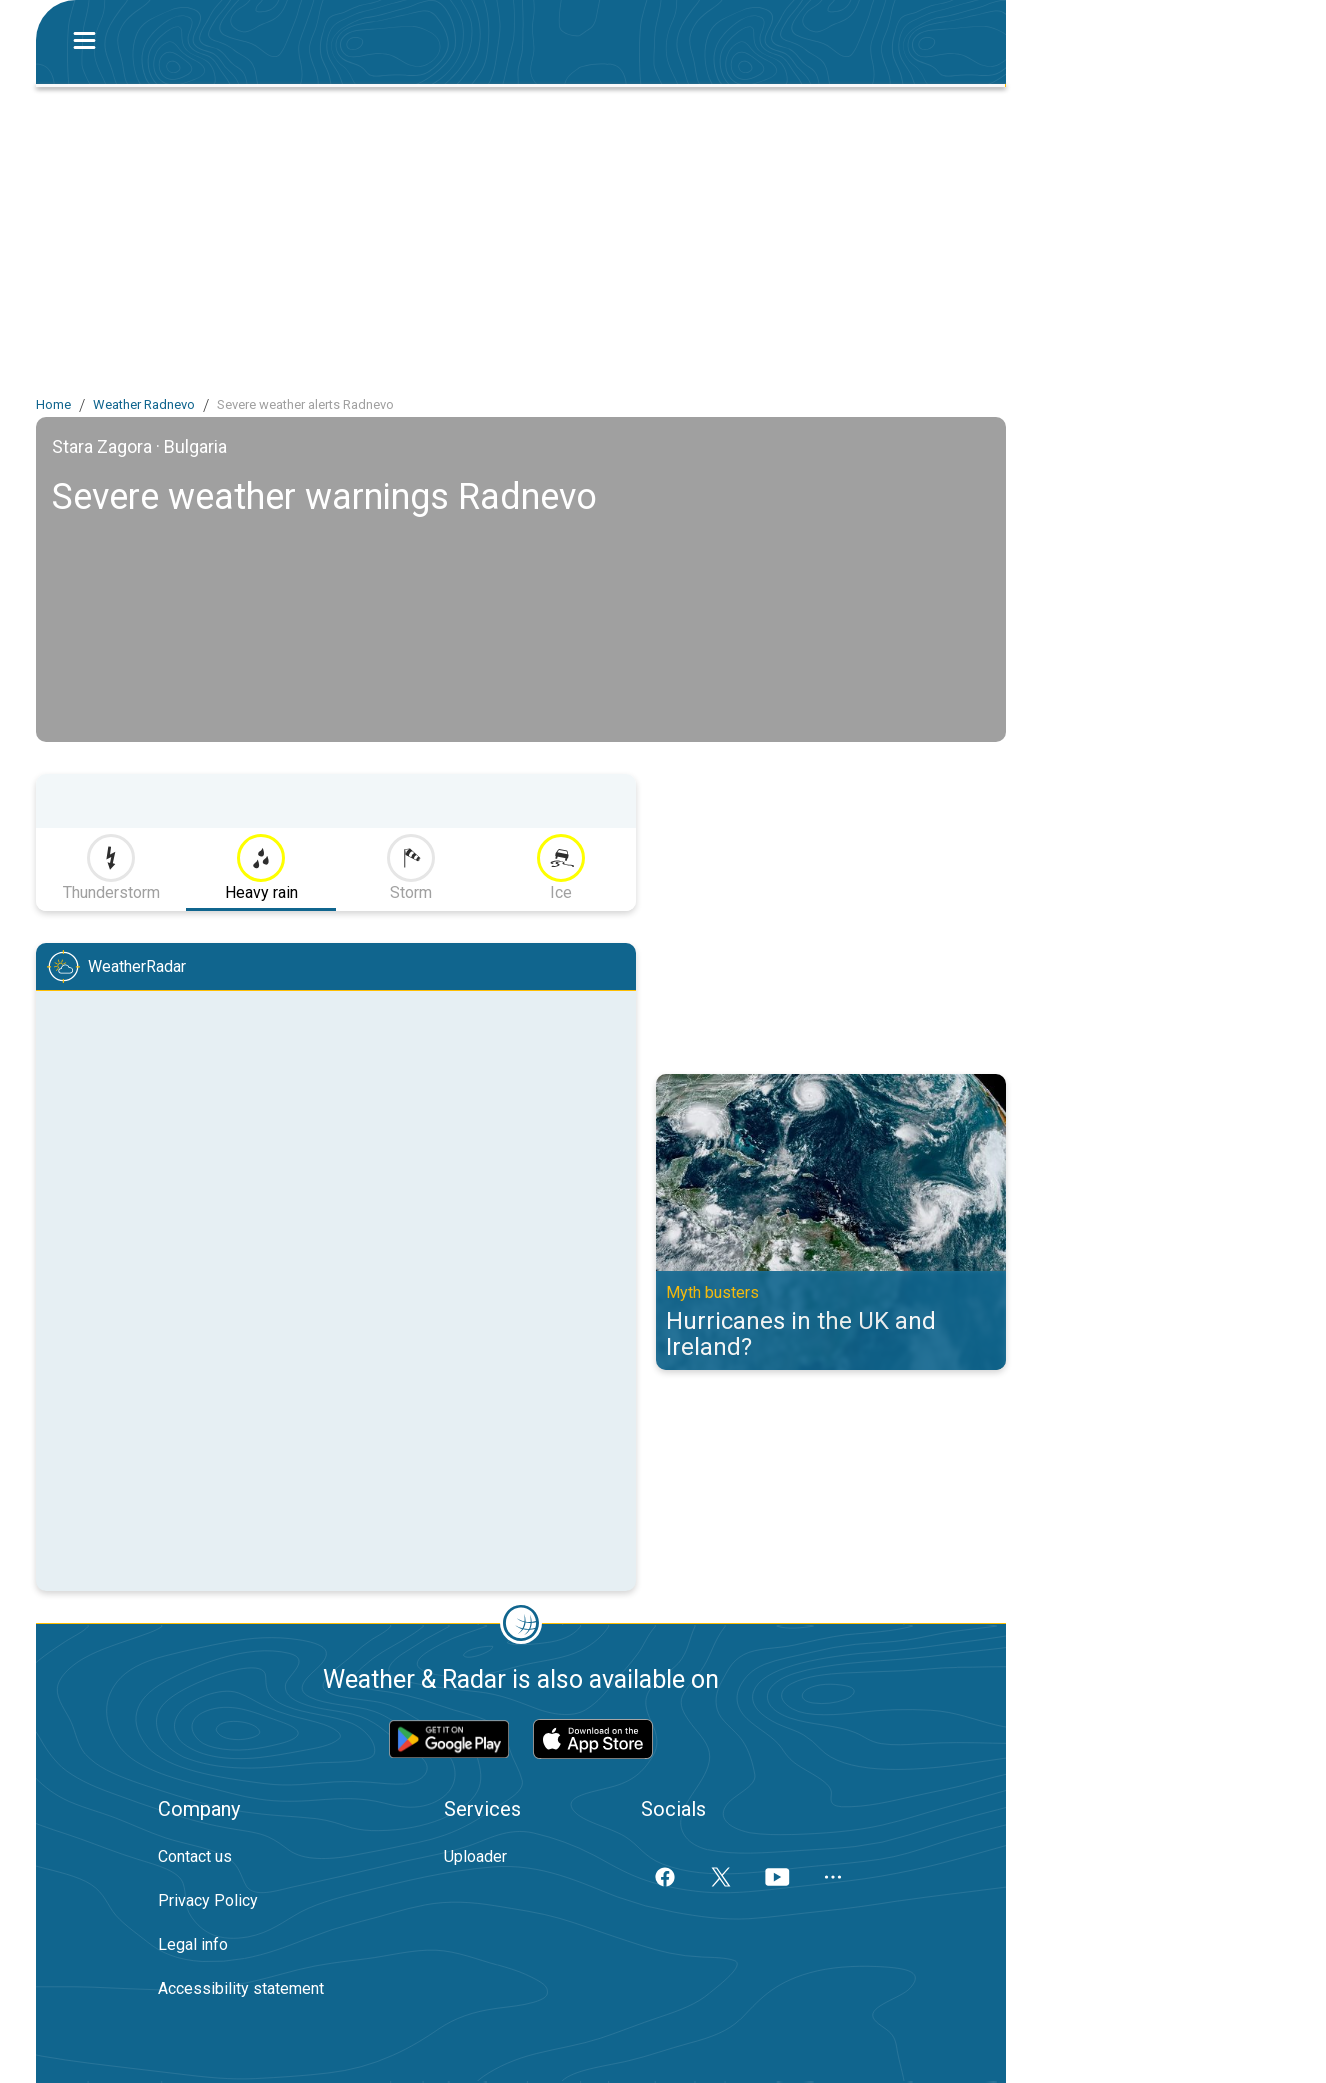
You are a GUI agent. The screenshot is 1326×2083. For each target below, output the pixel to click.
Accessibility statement (241, 1988)
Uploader (475, 1856)
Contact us (195, 1856)
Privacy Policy (208, 1900)
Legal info (193, 1944)
